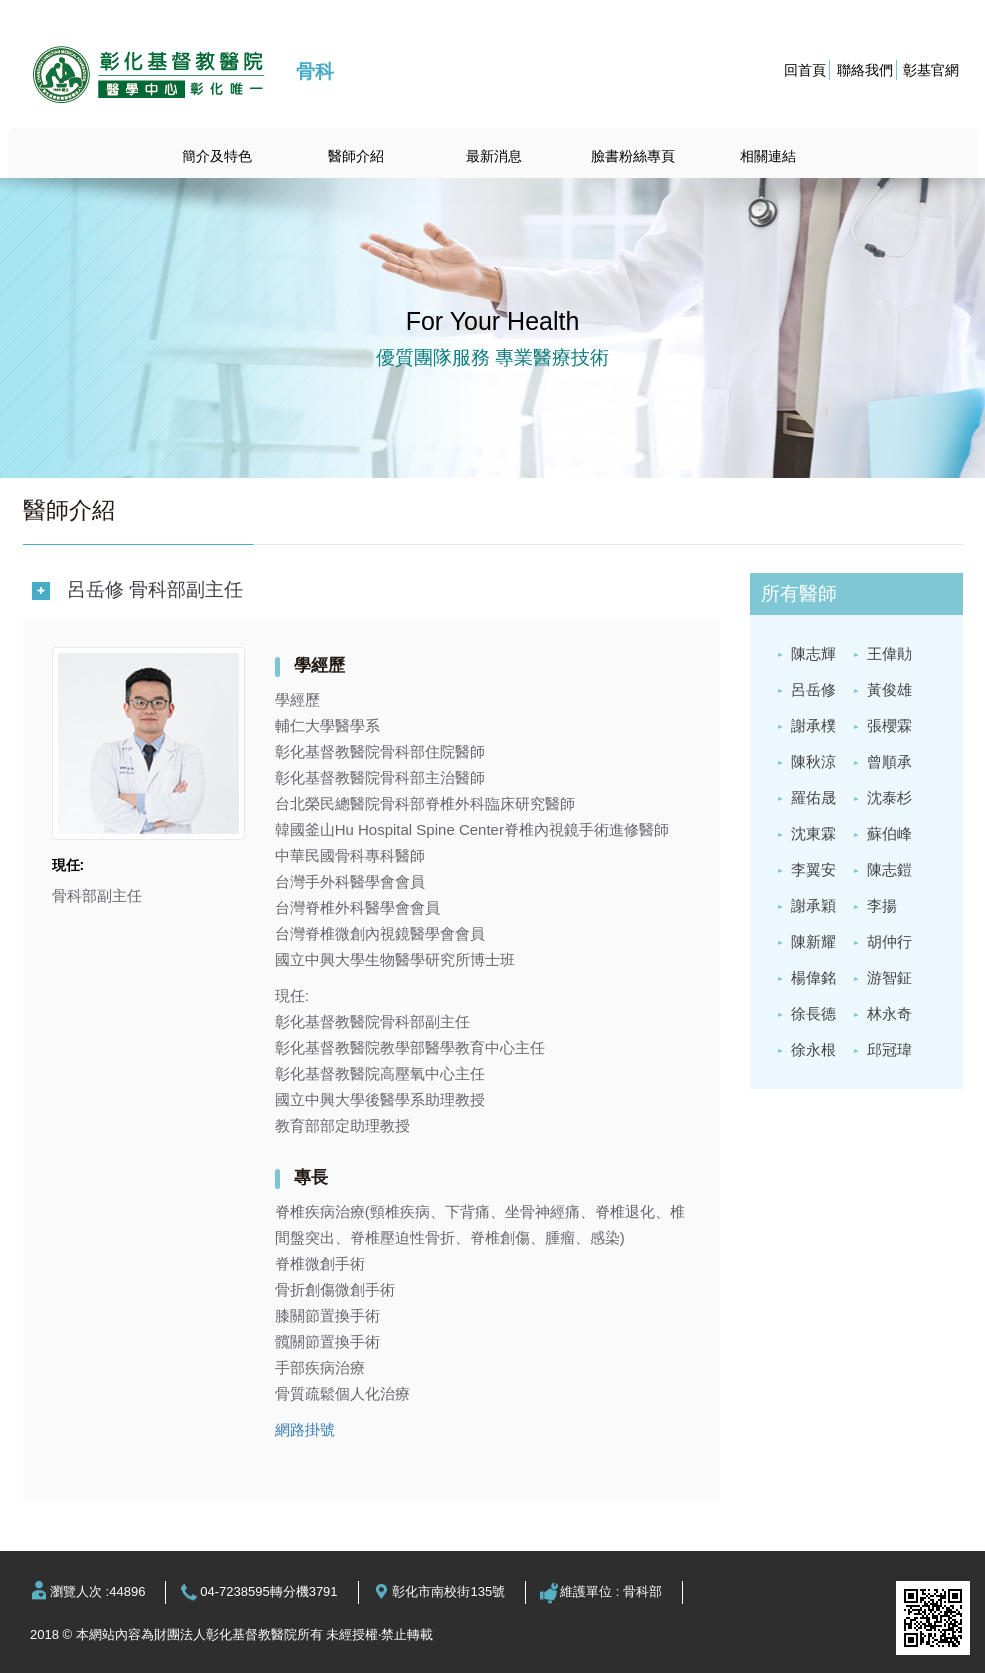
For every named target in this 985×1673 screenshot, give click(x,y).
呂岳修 (813, 689)
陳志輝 (813, 653)
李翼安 (813, 869)
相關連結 (768, 156)
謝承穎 (813, 905)
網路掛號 (305, 1429)
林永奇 (889, 1013)
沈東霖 (813, 833)
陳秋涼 (813, 761)
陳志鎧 (889, 869)
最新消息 (494, 156)
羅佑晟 (813, 797)
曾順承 (889, 761)
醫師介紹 (356, 156)
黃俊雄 (889, 689)
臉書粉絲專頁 (633, 156)
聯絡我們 (865, 70)
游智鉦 (889, 977)
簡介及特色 (217, 156)
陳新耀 (813, 941)
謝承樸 (813, 725)
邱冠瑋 (889, 1049)
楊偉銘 (813, 977)
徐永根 (813, 1049)
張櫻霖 (889, 725)
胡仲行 (889, 941)
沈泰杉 (889, 797)
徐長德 (813, 1013)
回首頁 (805, 70)
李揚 (882, 905)
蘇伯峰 (889, 833)
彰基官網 (931, 70)
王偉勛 (889, 653)
